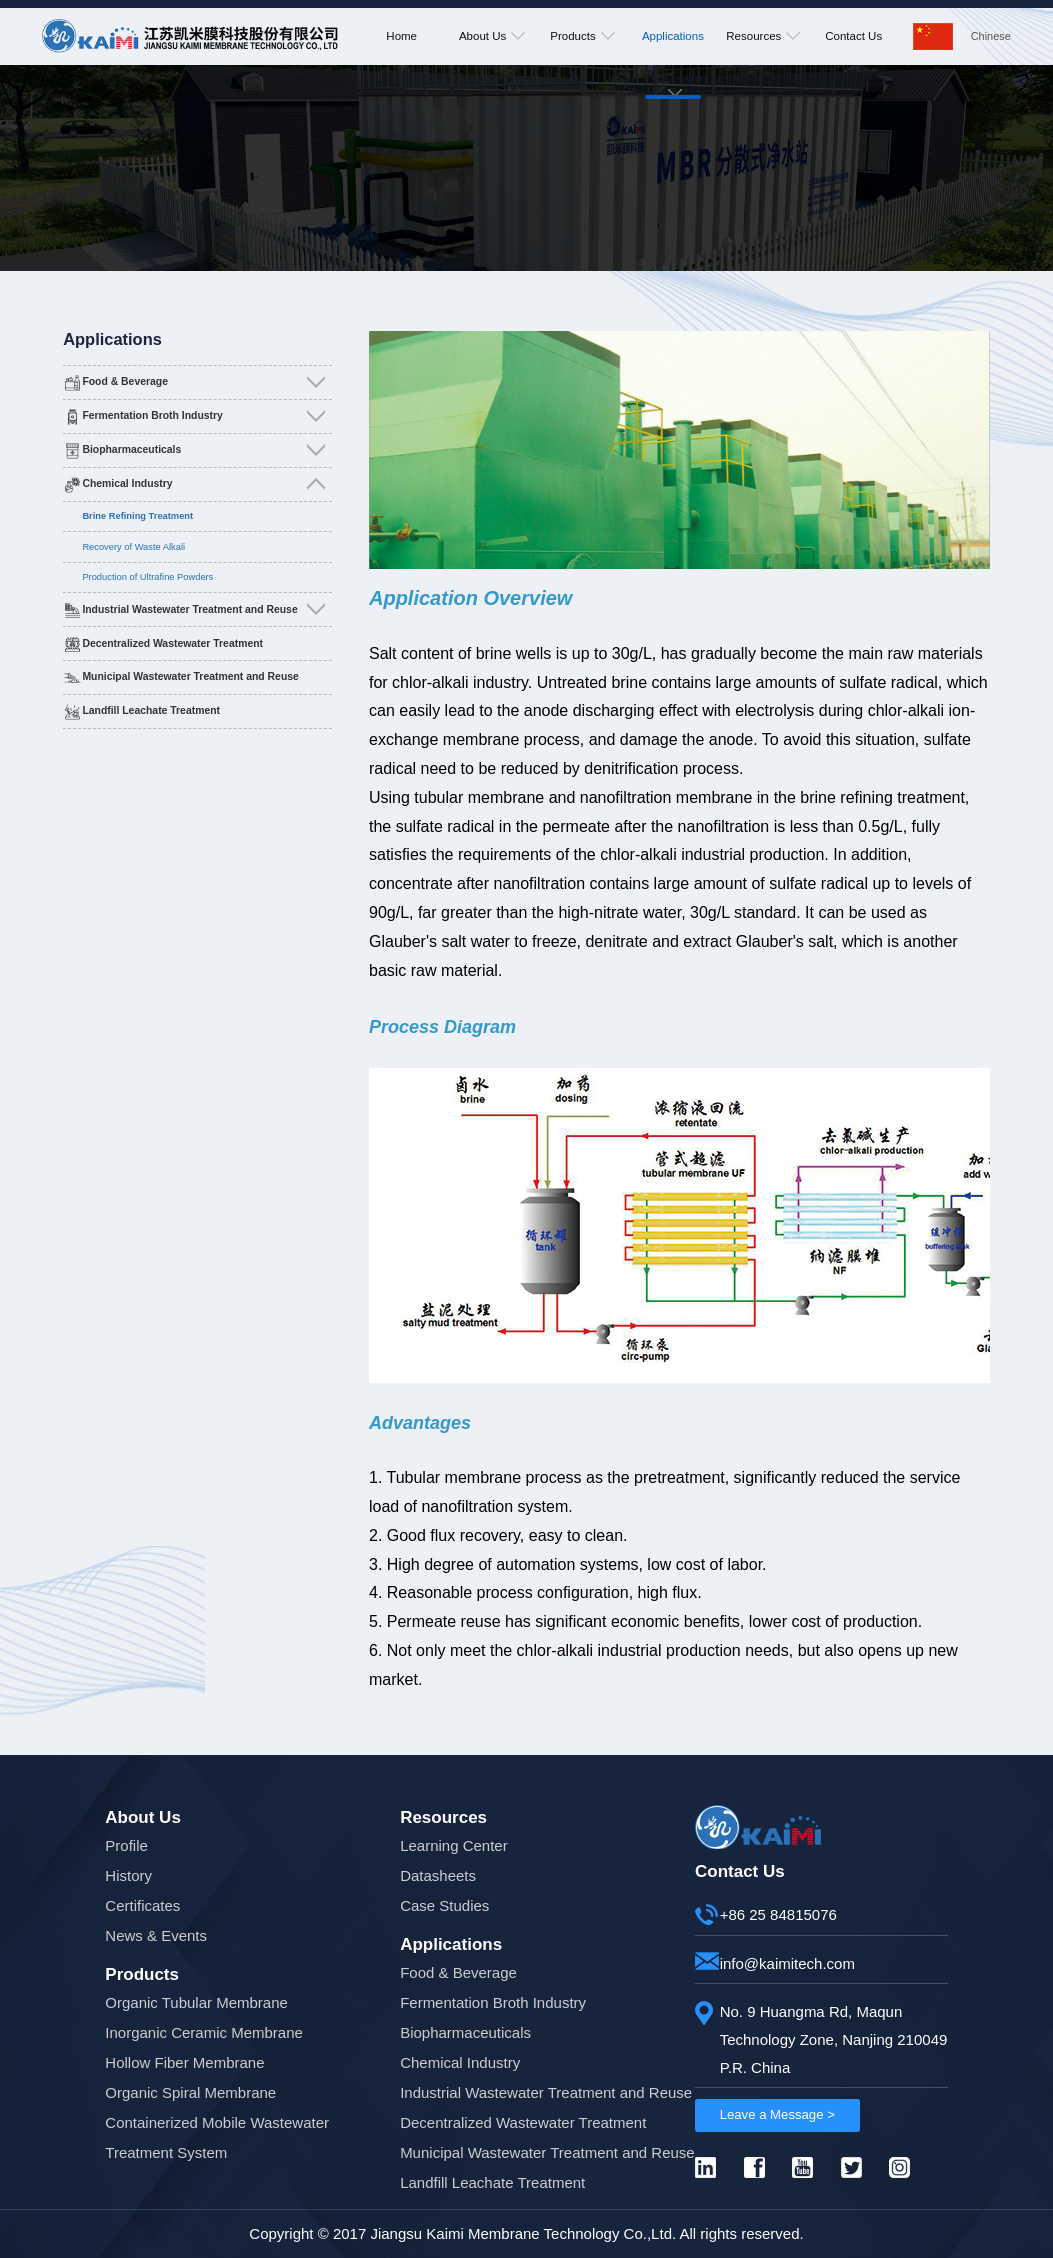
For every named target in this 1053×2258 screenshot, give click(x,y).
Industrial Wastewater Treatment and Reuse (189, 609)
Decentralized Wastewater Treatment (172, 643)
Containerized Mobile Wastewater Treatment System (217, 2137)
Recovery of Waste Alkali (133, 547)
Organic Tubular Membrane (196, 2002)
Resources (763, 36)
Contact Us (853, 36)
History (128, 1875)
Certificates (142, 1905)
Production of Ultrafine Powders (147, 577)
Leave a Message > (777, 2114)
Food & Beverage (125, 381)
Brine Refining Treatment (137, 516)
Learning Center (454, 1845)
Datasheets (438, 1875)
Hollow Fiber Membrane (184, 2062)
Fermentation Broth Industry (152, 415)
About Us (492, 36)
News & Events (156, 1935)
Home (401, 36)
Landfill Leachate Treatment (151, 710)
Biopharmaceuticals (131, 449)
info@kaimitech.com (787, 1963)
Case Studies (444, 1905)
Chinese (991, 36)
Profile (126, 1845)
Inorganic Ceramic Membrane (204, 2032)
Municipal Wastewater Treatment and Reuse (190, 676)
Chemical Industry (127, 483)
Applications (673, 76)
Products (582, 36)
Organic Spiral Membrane (190, 2092)
